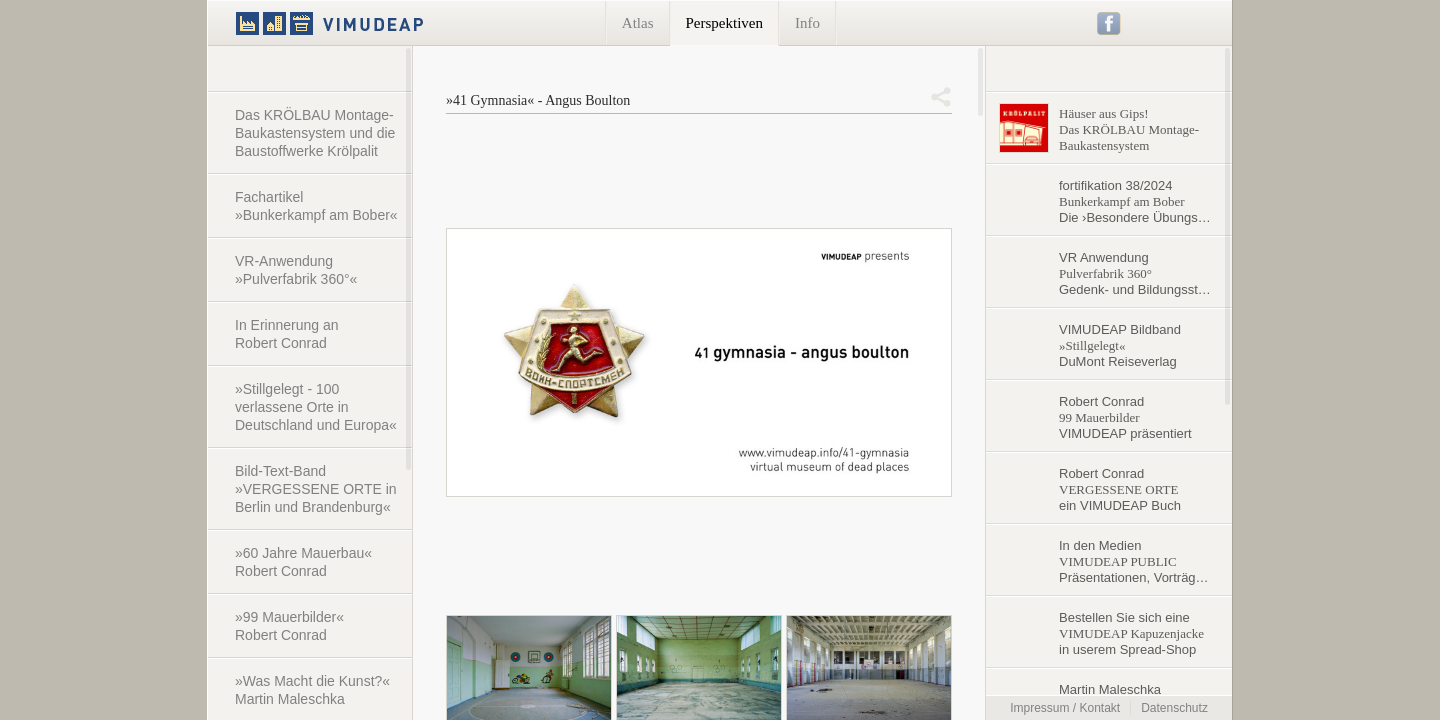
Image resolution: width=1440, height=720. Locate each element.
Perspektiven (724, 23)
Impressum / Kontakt (1065, 708)
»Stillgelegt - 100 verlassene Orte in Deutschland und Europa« (316, 407)
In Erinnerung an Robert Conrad (287, 334)
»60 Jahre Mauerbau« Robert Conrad (303, 562)
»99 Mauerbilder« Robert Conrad (289, 626)
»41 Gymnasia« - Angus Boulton (538, 100)
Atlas (638, 23)
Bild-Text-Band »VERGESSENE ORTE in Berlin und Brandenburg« (316, 489)
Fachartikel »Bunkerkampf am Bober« (316, 206)
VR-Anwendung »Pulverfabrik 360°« (296, 270)
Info (807, 23)
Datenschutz (1174, 708)
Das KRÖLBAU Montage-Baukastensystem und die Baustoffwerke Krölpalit (315, 133)
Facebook (1109, 23)
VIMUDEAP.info (368, 23)
